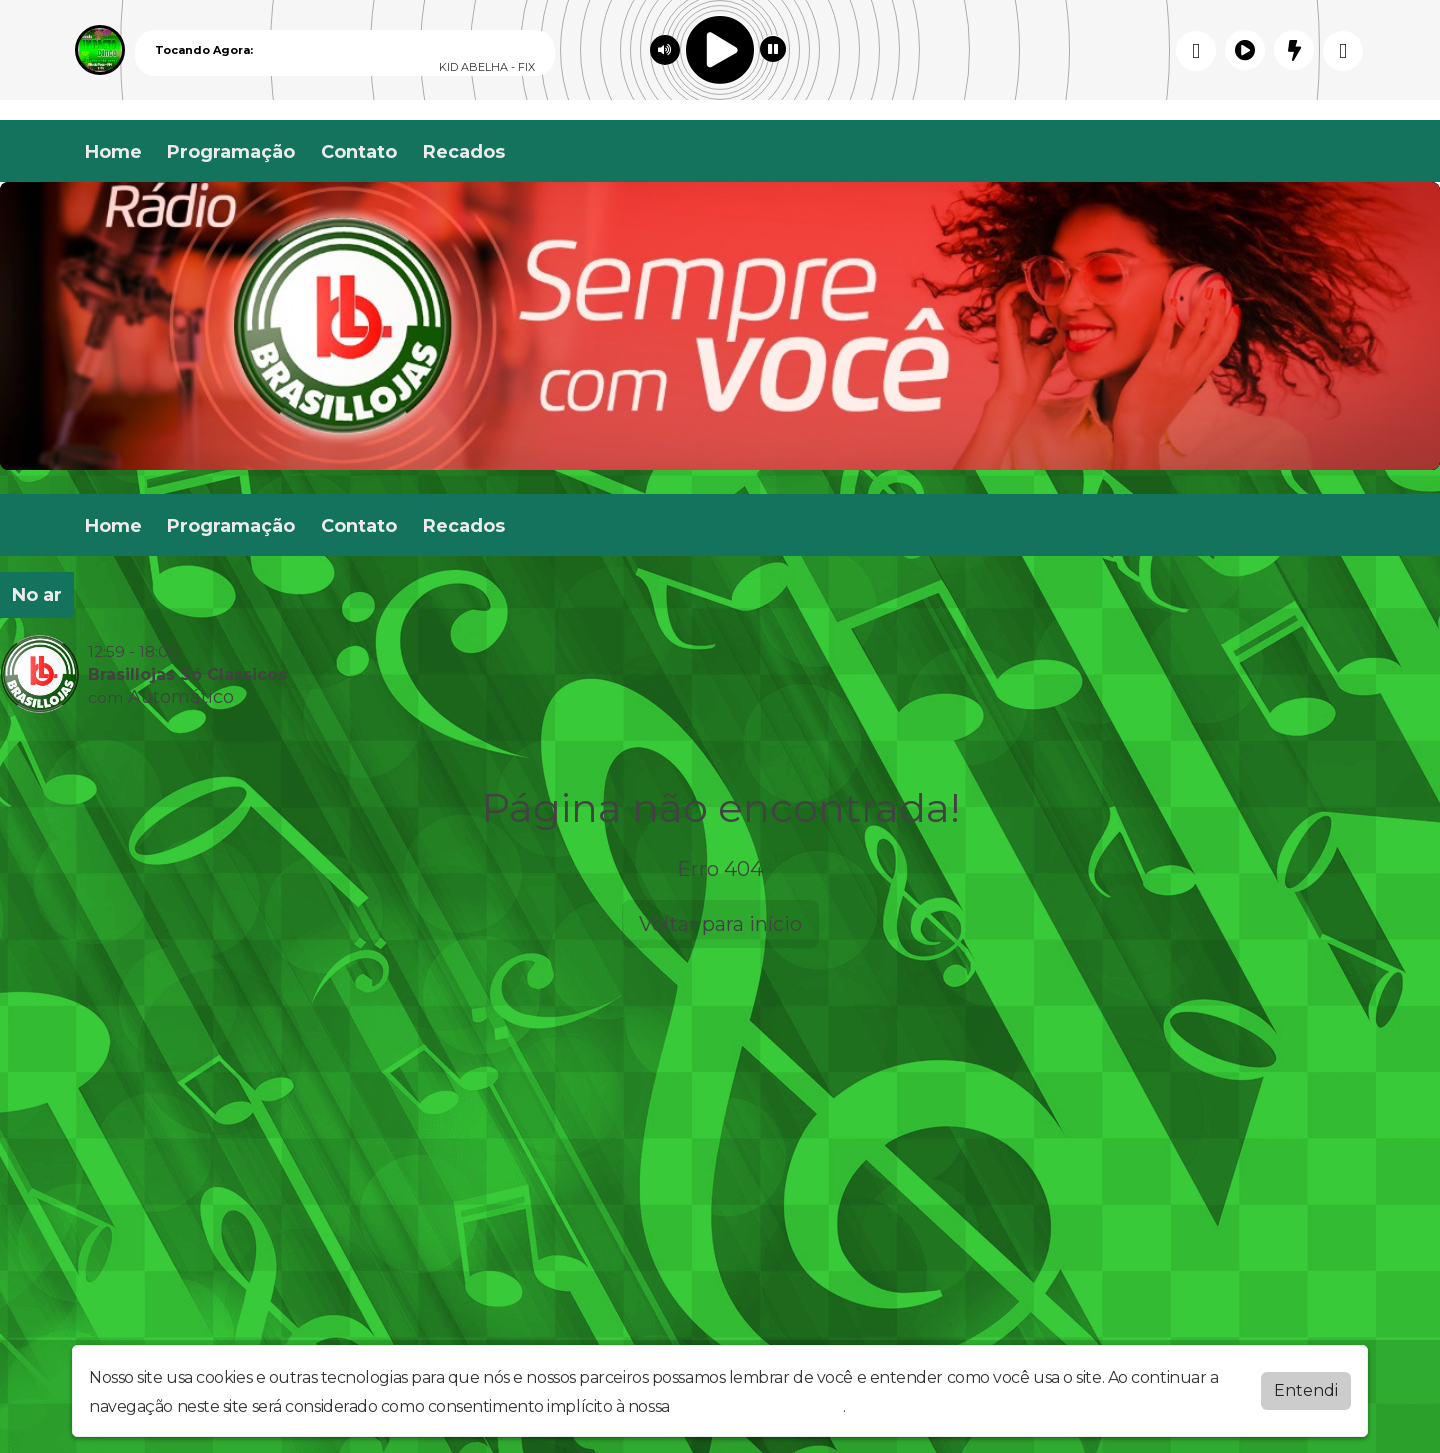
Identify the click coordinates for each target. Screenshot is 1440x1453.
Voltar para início (720, 924)
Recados (464, 152)
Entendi (1306, 1390)
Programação (231, 152)
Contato (359, 152)
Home (113, 152)
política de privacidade (758, 1406)
